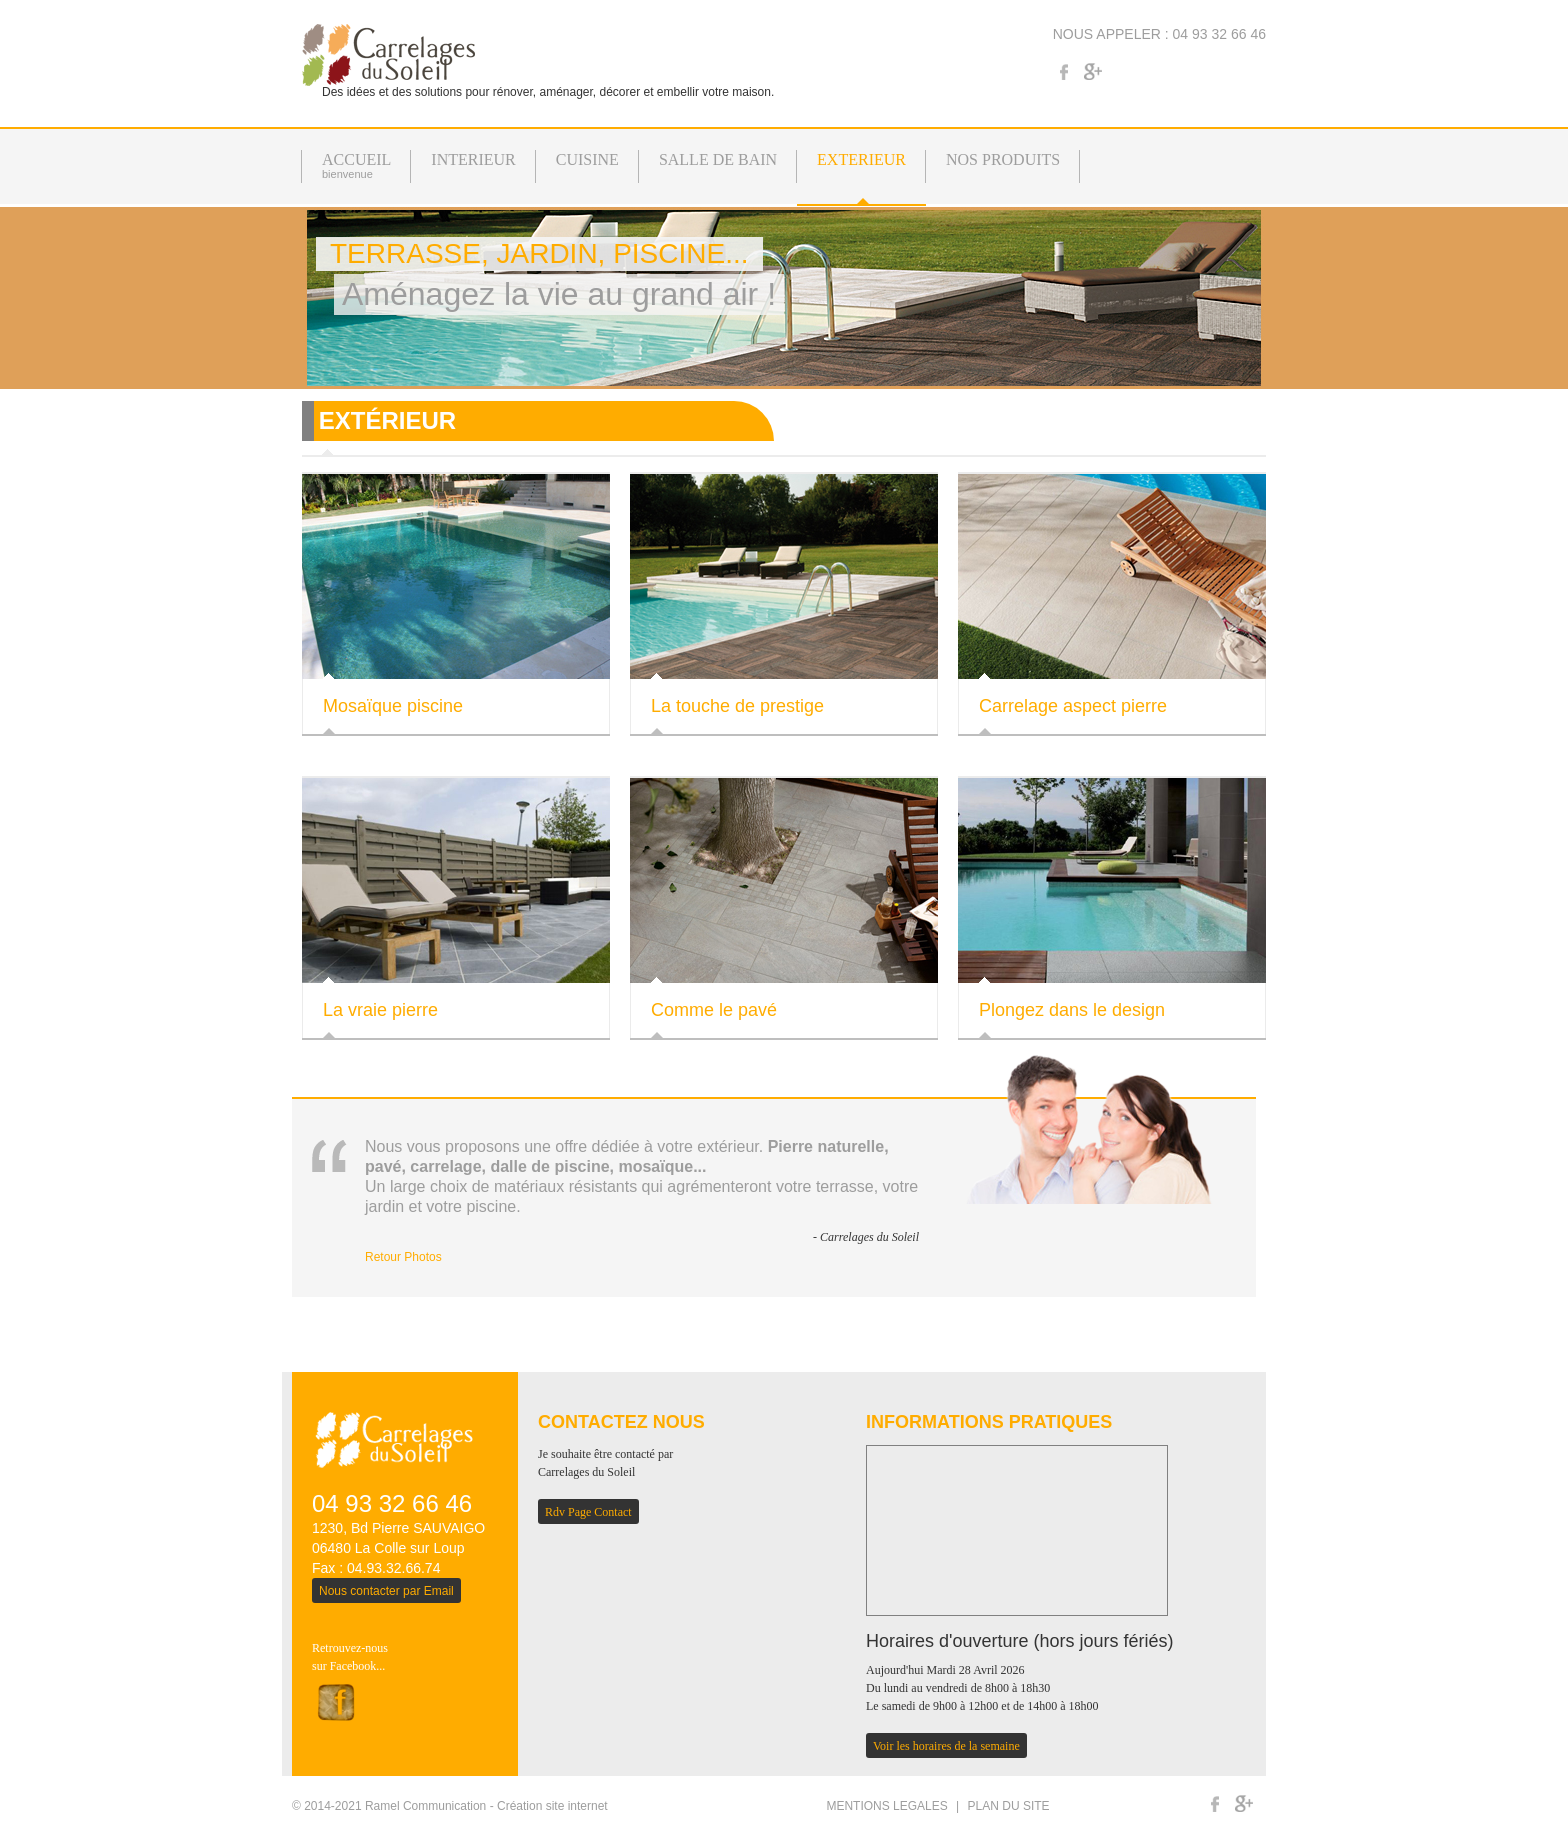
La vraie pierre (380, 1010)
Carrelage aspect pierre (1073, 706)
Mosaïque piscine (393, 706)
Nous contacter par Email (386, 1591)
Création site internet (552, 1806)
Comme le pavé (714, 1010)
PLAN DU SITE (1009, 1806)
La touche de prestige (737, 706)
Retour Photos (403, 1257)
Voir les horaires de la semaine (946, 1746)
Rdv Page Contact (588, 1512)
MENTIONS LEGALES (886, 1806)
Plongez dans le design (1072, 1010)
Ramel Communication (425, 1806)
